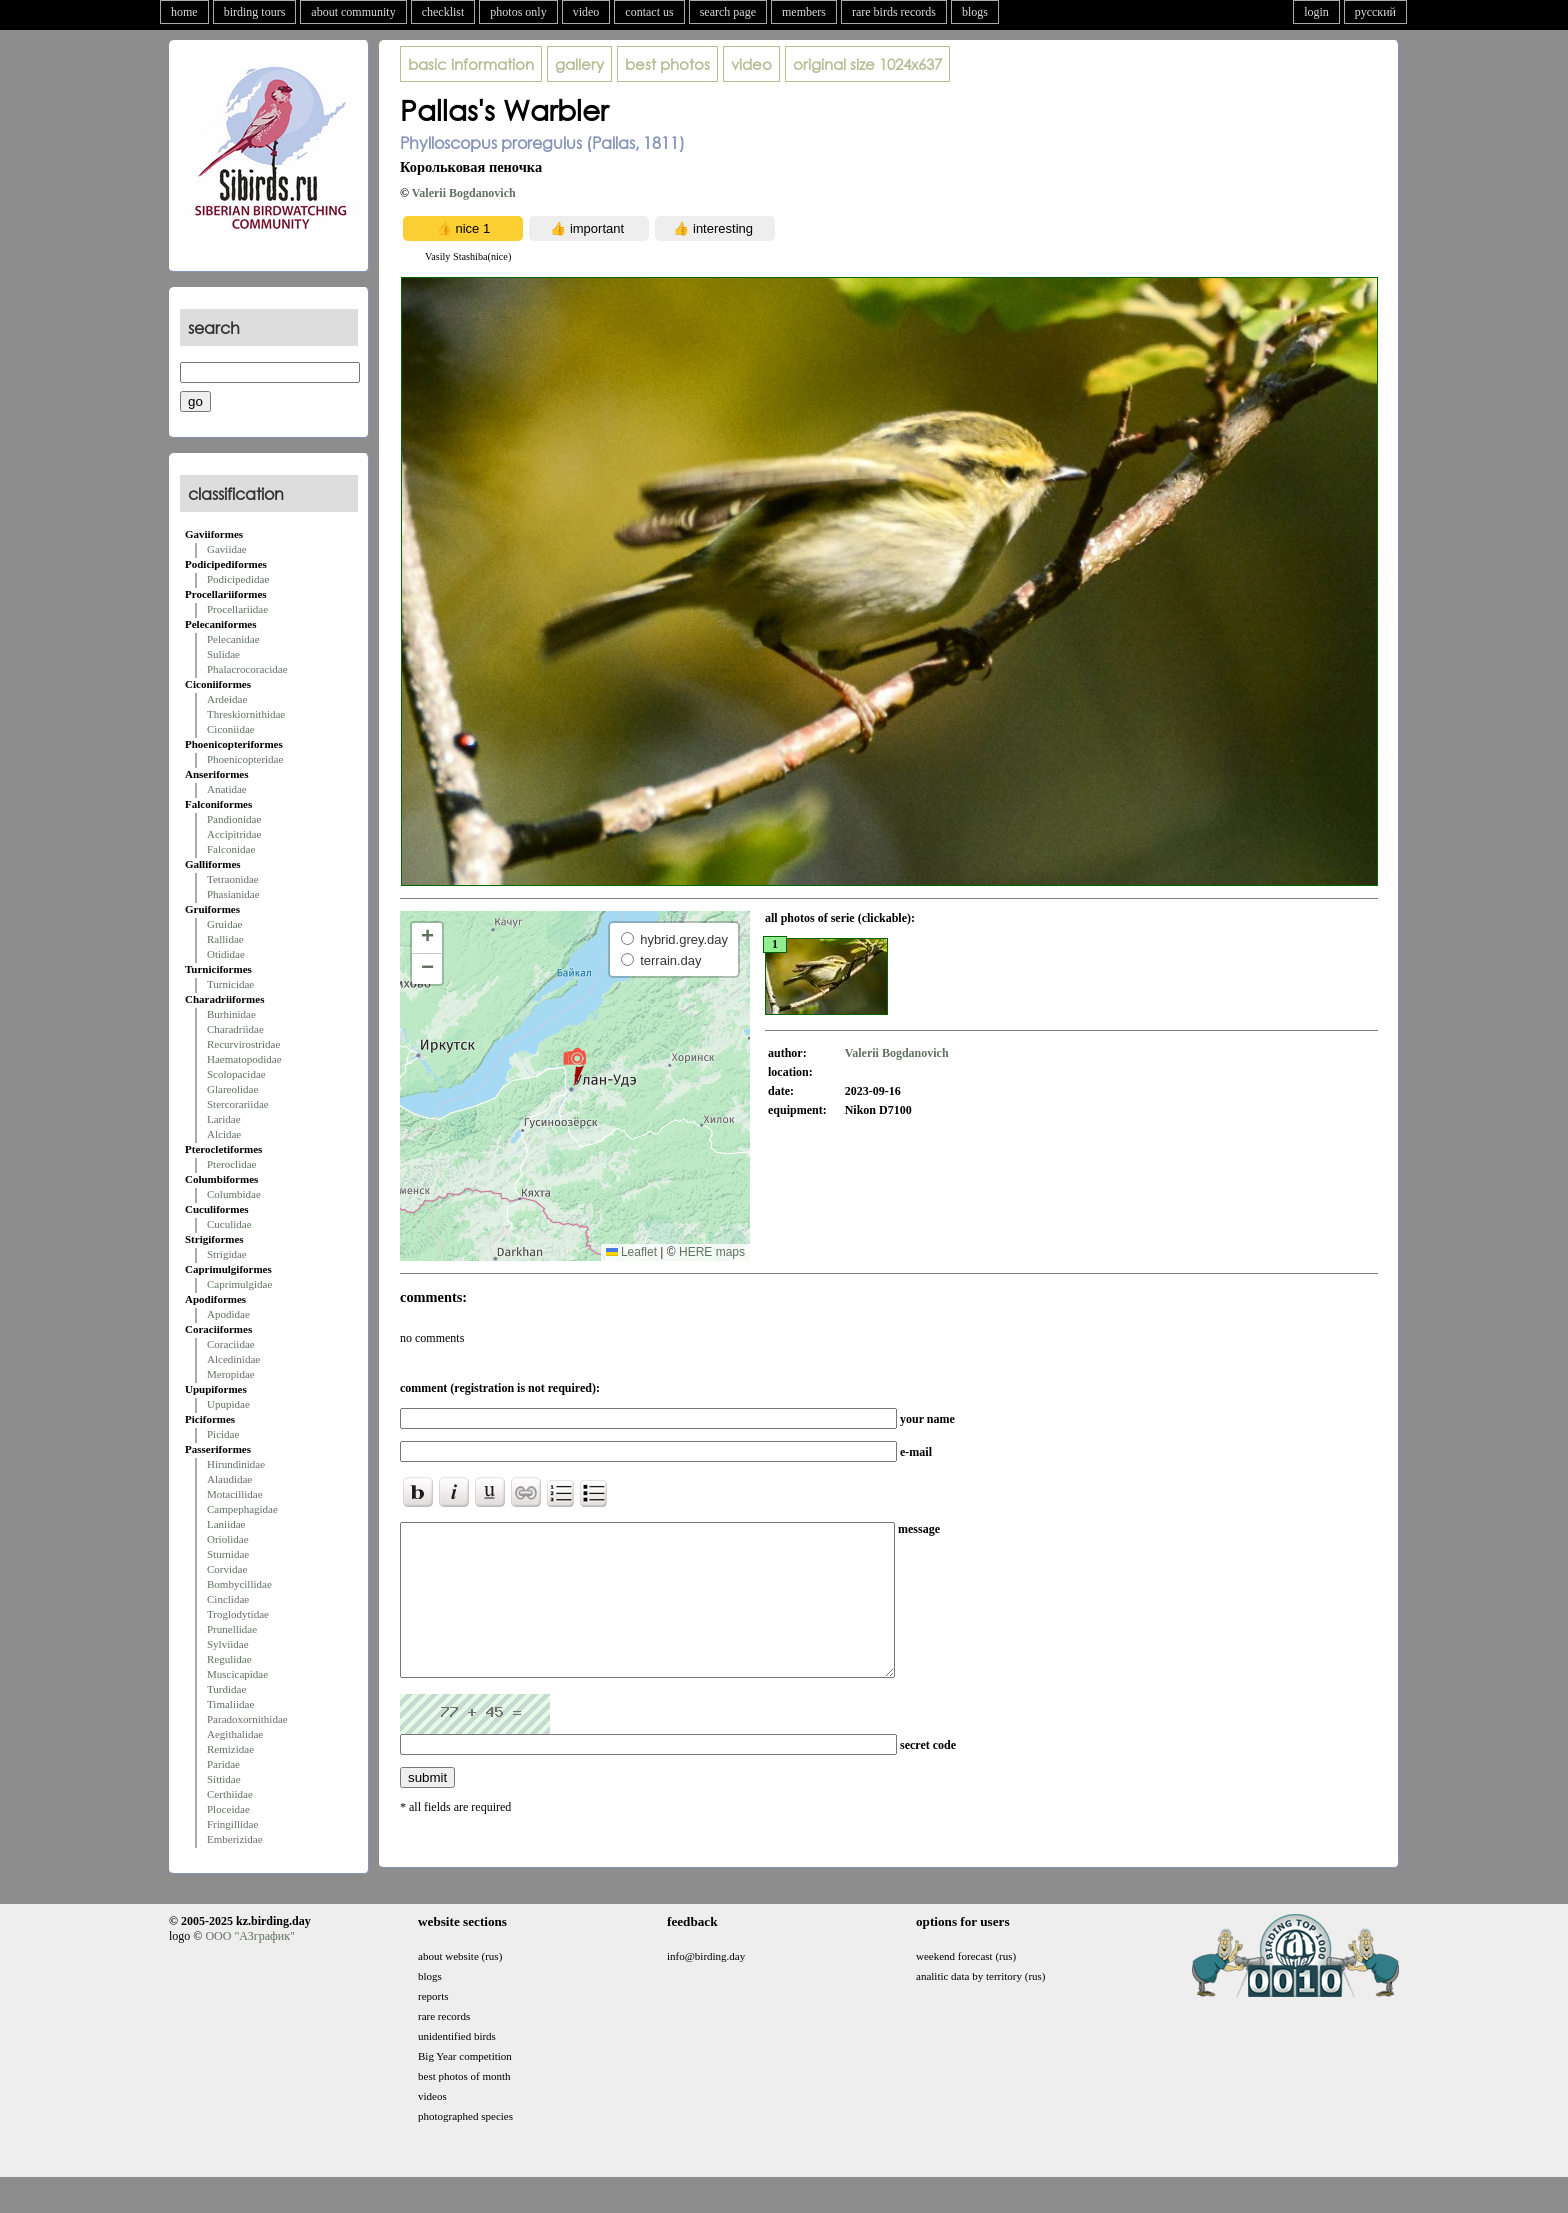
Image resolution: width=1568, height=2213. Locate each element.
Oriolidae (228, 1539)
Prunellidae (232, 1629)
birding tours (255, 12)
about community (353, 12)
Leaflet (631, 1252)
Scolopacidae (236, 1074)
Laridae (224, 1119)
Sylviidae (228, 1644)
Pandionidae (234, 819)
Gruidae (224, 924)
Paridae (223, 1764)
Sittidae (224, 1779)
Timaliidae (230, 1704)
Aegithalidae (235, 1734)
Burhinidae (231, 1014)
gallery (579, 64)
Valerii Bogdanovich (464, 193)
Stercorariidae (238, 1104)
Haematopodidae (244, 1059)
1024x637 (867, 64)
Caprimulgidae (239, 1284)
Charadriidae (235, 1029)
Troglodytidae (238, 1614)
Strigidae (227, 1254)
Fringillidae (232, 1824)
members (804, 12)
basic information (471, 64)
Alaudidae (229, 1479)
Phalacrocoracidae (247, 669)
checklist (443, 12)
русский (1375, 12)
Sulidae (223, 654)
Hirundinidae (236, 1464)
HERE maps (712, 1252)
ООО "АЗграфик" (249, 1960)
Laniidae (226, 1524)
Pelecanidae (233, 639)
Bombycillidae (239, 1584)
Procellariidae (237, 609)
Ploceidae (228, 1809)
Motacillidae (235, 1494)
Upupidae (228, 1404)
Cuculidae (229, 1224)
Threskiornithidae (246, 714)
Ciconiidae (231, 729)
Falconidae (231, 849)
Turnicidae (230, 984)
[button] (574, 1066)
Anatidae (227, 789)
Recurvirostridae (243, 1044)
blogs (975, 12)
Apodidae (228, 1314)
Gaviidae (227, 549)
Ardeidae (227, 699)
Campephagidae (242, 1509)
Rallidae (225, 939)
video (586, 12)
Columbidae (234, 1194)
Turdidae (226, 1689)
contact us (649, 12)
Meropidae (231, 1374)
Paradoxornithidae (247, 1719)
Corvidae (227, 1569)
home (184, 12)
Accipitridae (234, 834)
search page (728, 12)
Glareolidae (232, 1089)
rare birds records (894, 12)
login (1316, 12)
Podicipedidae (238, 579)
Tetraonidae (233, 879)
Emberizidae (235, 1839)
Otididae (226, 954)
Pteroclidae (231, 1164)
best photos (667, 64)
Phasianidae (233, 894)
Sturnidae (228, 1554)
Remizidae (230, 1749)
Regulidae (229, 1659)
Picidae (223, 1434)
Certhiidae (230, 1794)
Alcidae (224, 1134)
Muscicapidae (237, 1674)
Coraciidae (231, 1344)
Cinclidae (228, 1599)
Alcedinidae (233, 1359)
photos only (518, 12)
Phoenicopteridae (245, 759)
